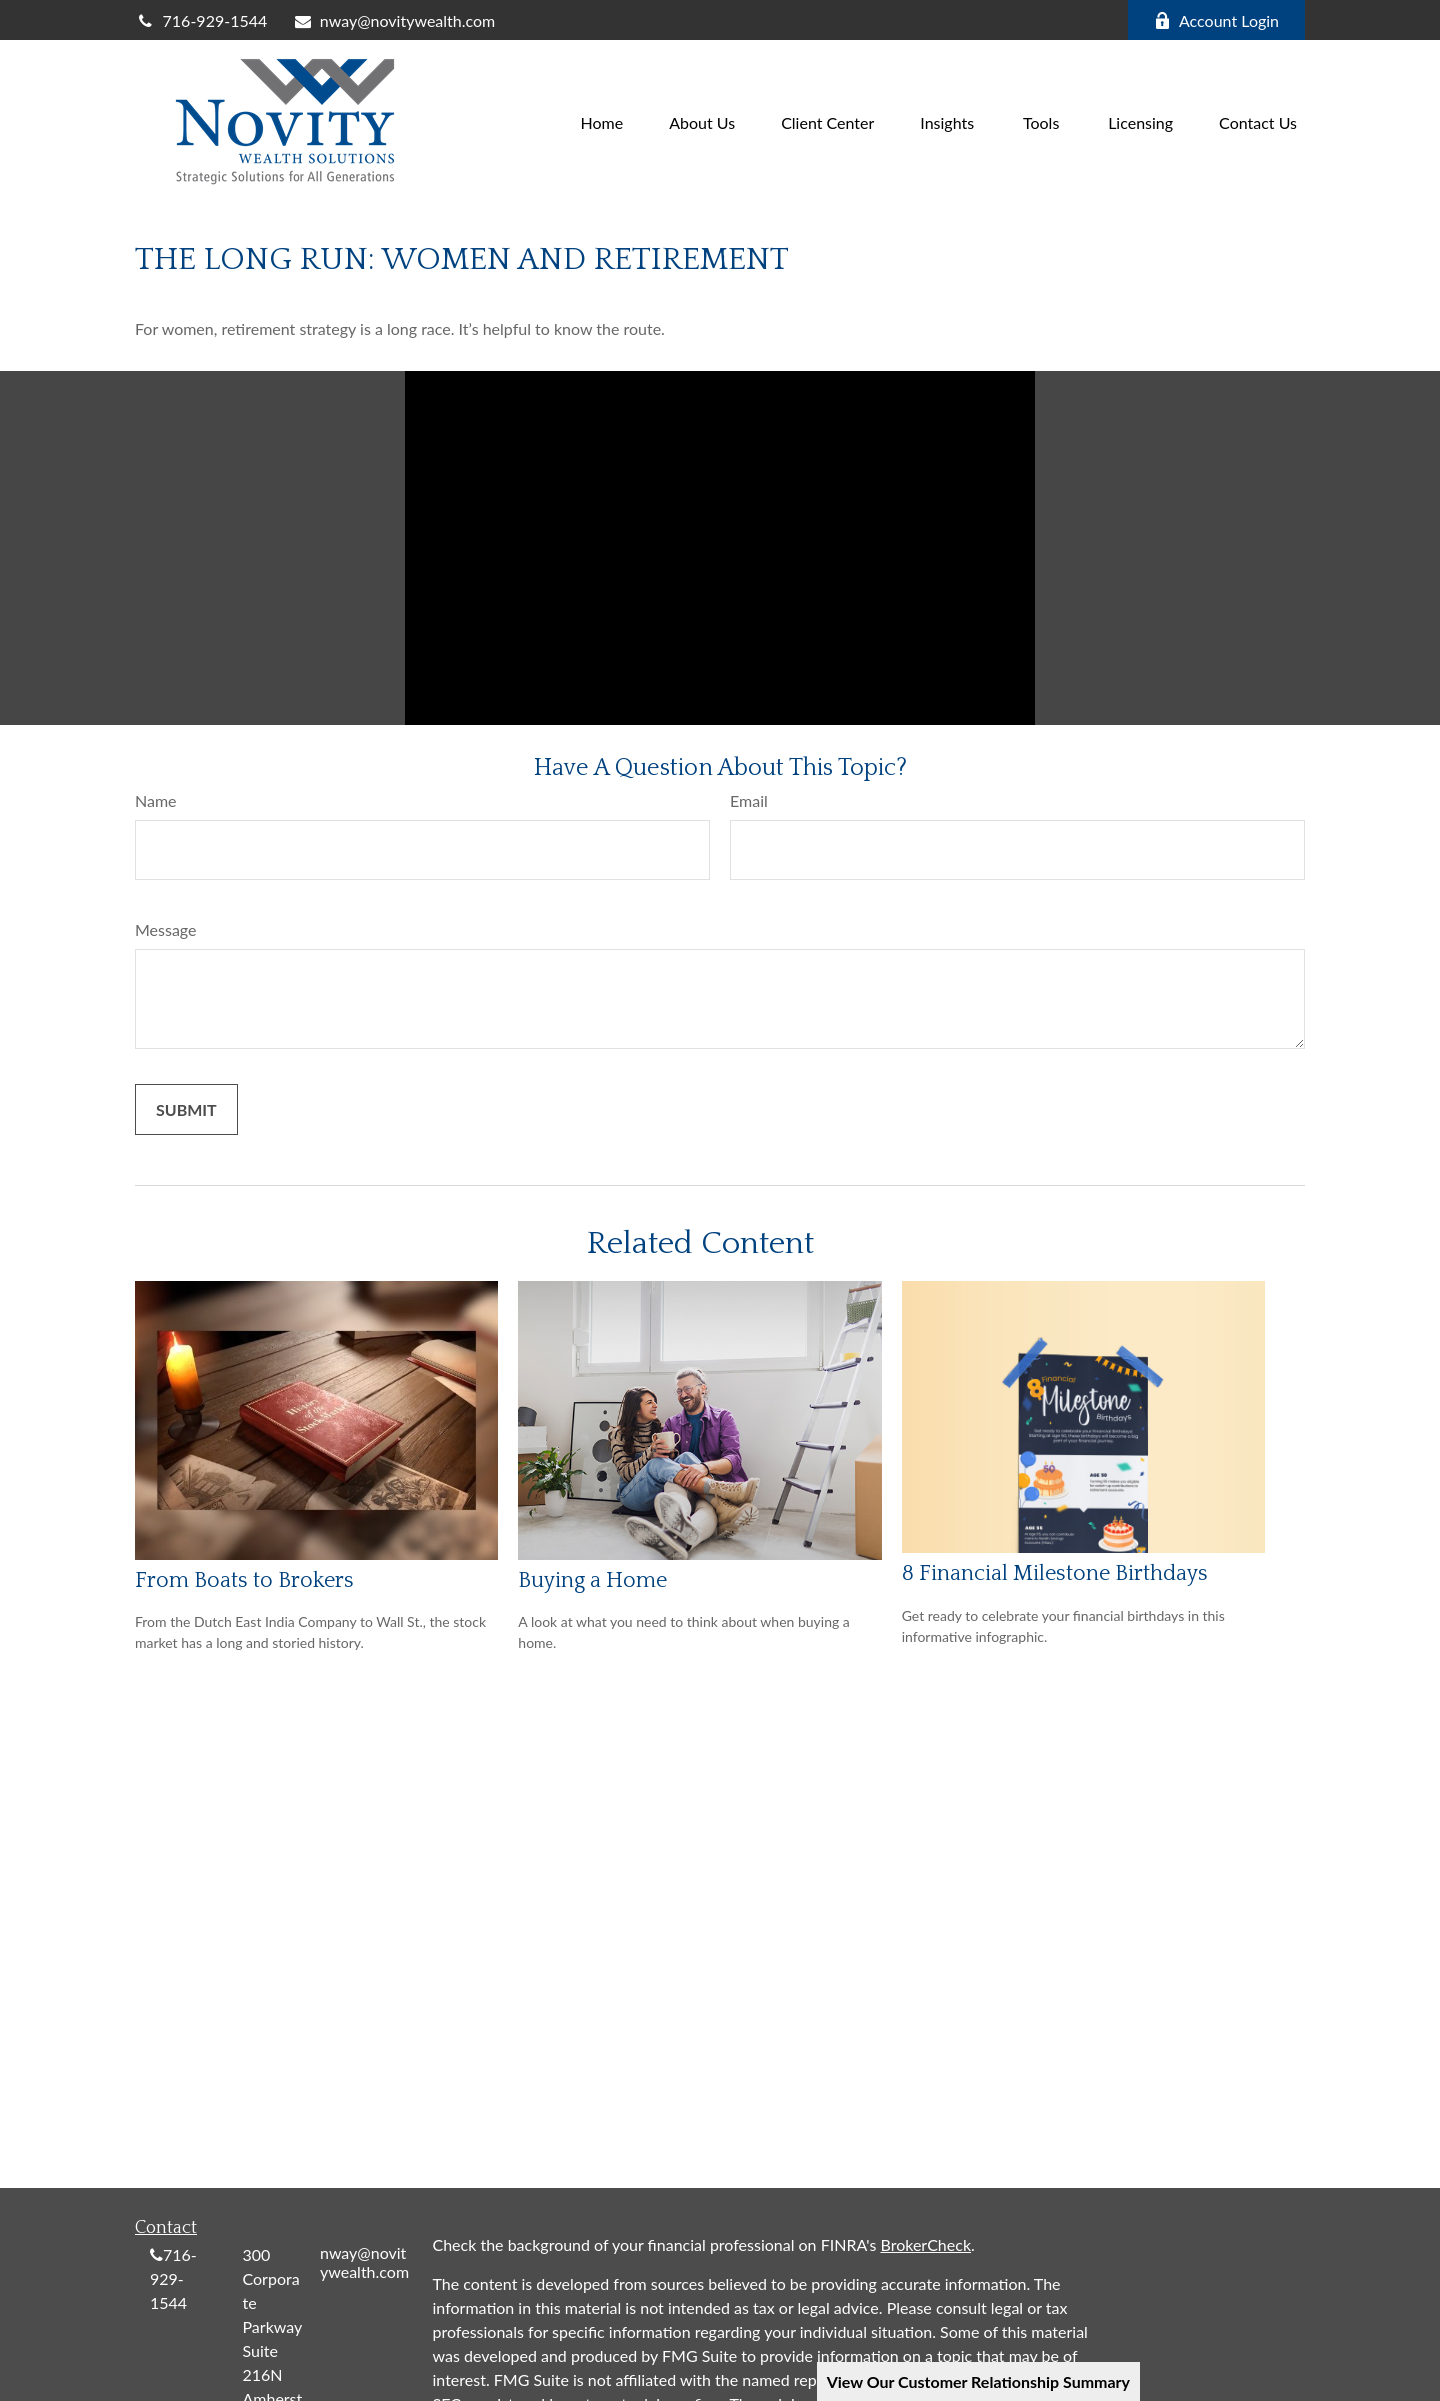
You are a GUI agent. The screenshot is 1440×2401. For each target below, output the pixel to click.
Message (166, 929)
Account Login (1216, 20)
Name (156, 800)
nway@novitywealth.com (393, 20)
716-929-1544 (201, 20)
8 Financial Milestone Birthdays (1055, 1573)
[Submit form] (186, 1109)
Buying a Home (592, 1580)
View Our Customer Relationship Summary (978, 2381)
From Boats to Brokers (244, 1580)
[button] (602, 120)
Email (749, 800)
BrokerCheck (926, 2244)
